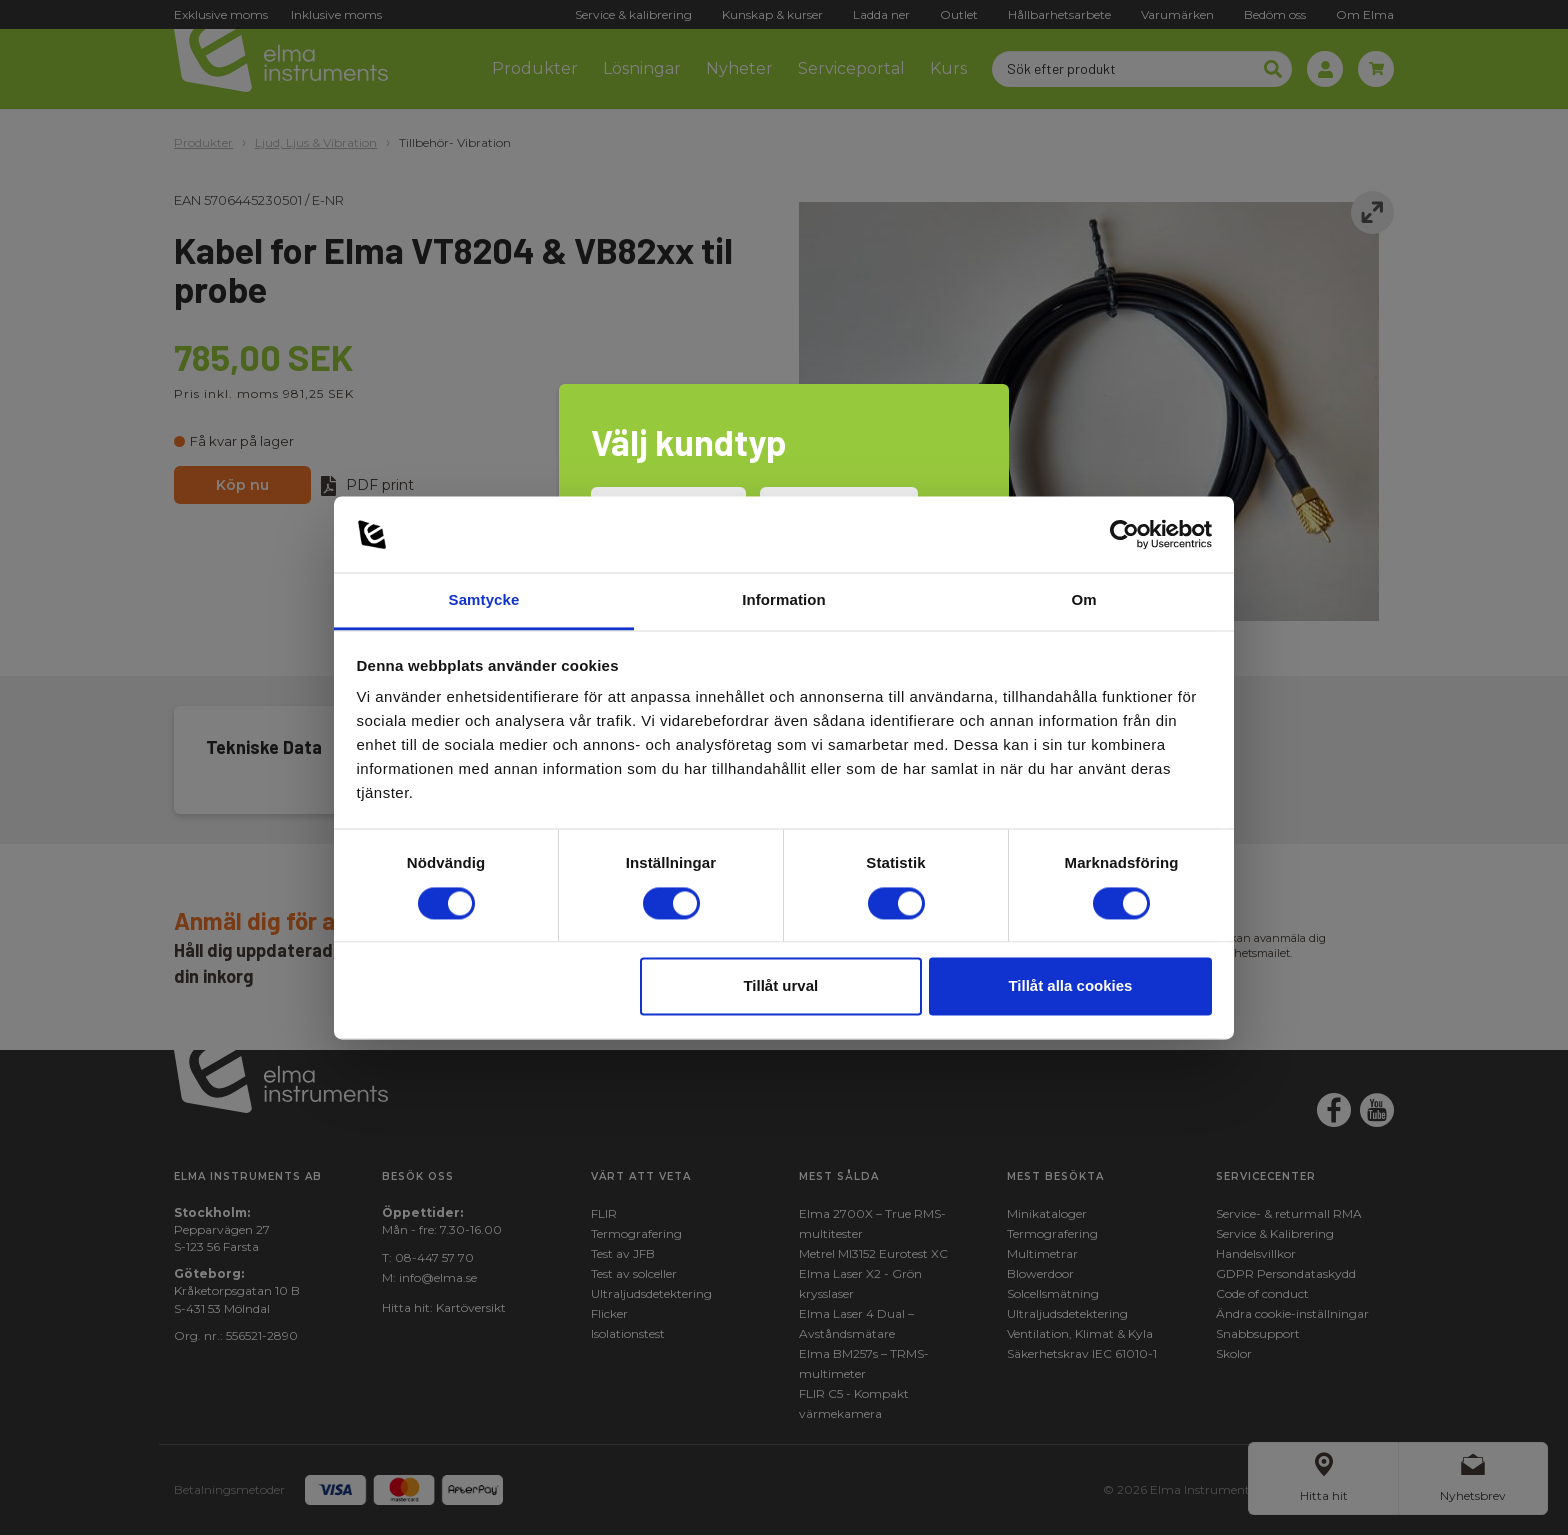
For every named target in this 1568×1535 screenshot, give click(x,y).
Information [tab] (784, 600)
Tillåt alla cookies (1070, 986)
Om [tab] (1083, 600)
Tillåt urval (780, 986)
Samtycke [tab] (484, 600)
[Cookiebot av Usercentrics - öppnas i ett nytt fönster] (1124, 534)
